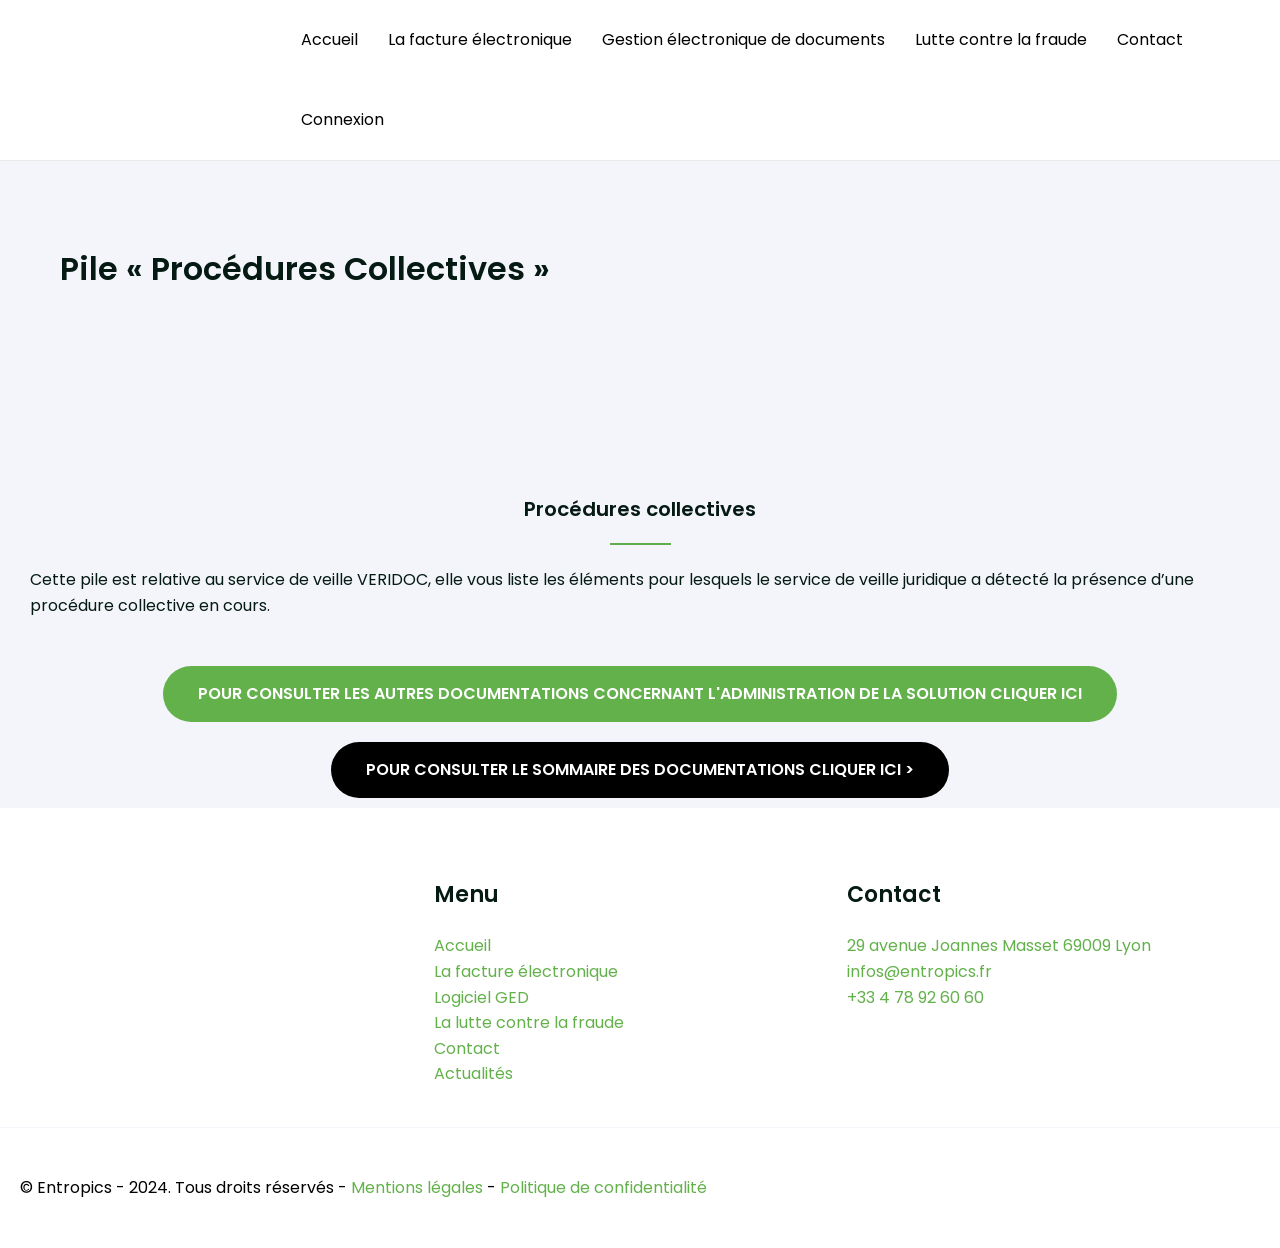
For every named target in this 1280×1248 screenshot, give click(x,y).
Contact (1150, 39)
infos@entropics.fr (919, 971)
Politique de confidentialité (603, 1187)
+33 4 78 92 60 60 (915, 997)
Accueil (329, 39)
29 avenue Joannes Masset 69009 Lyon (999, 945)
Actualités (473, 1073)
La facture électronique (480, 39)
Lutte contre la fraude (1001, 39)
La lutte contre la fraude (529, 1022)
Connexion (342, 119)
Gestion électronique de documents (743, 39)
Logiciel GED (481, 997)
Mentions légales (417, 1187)
